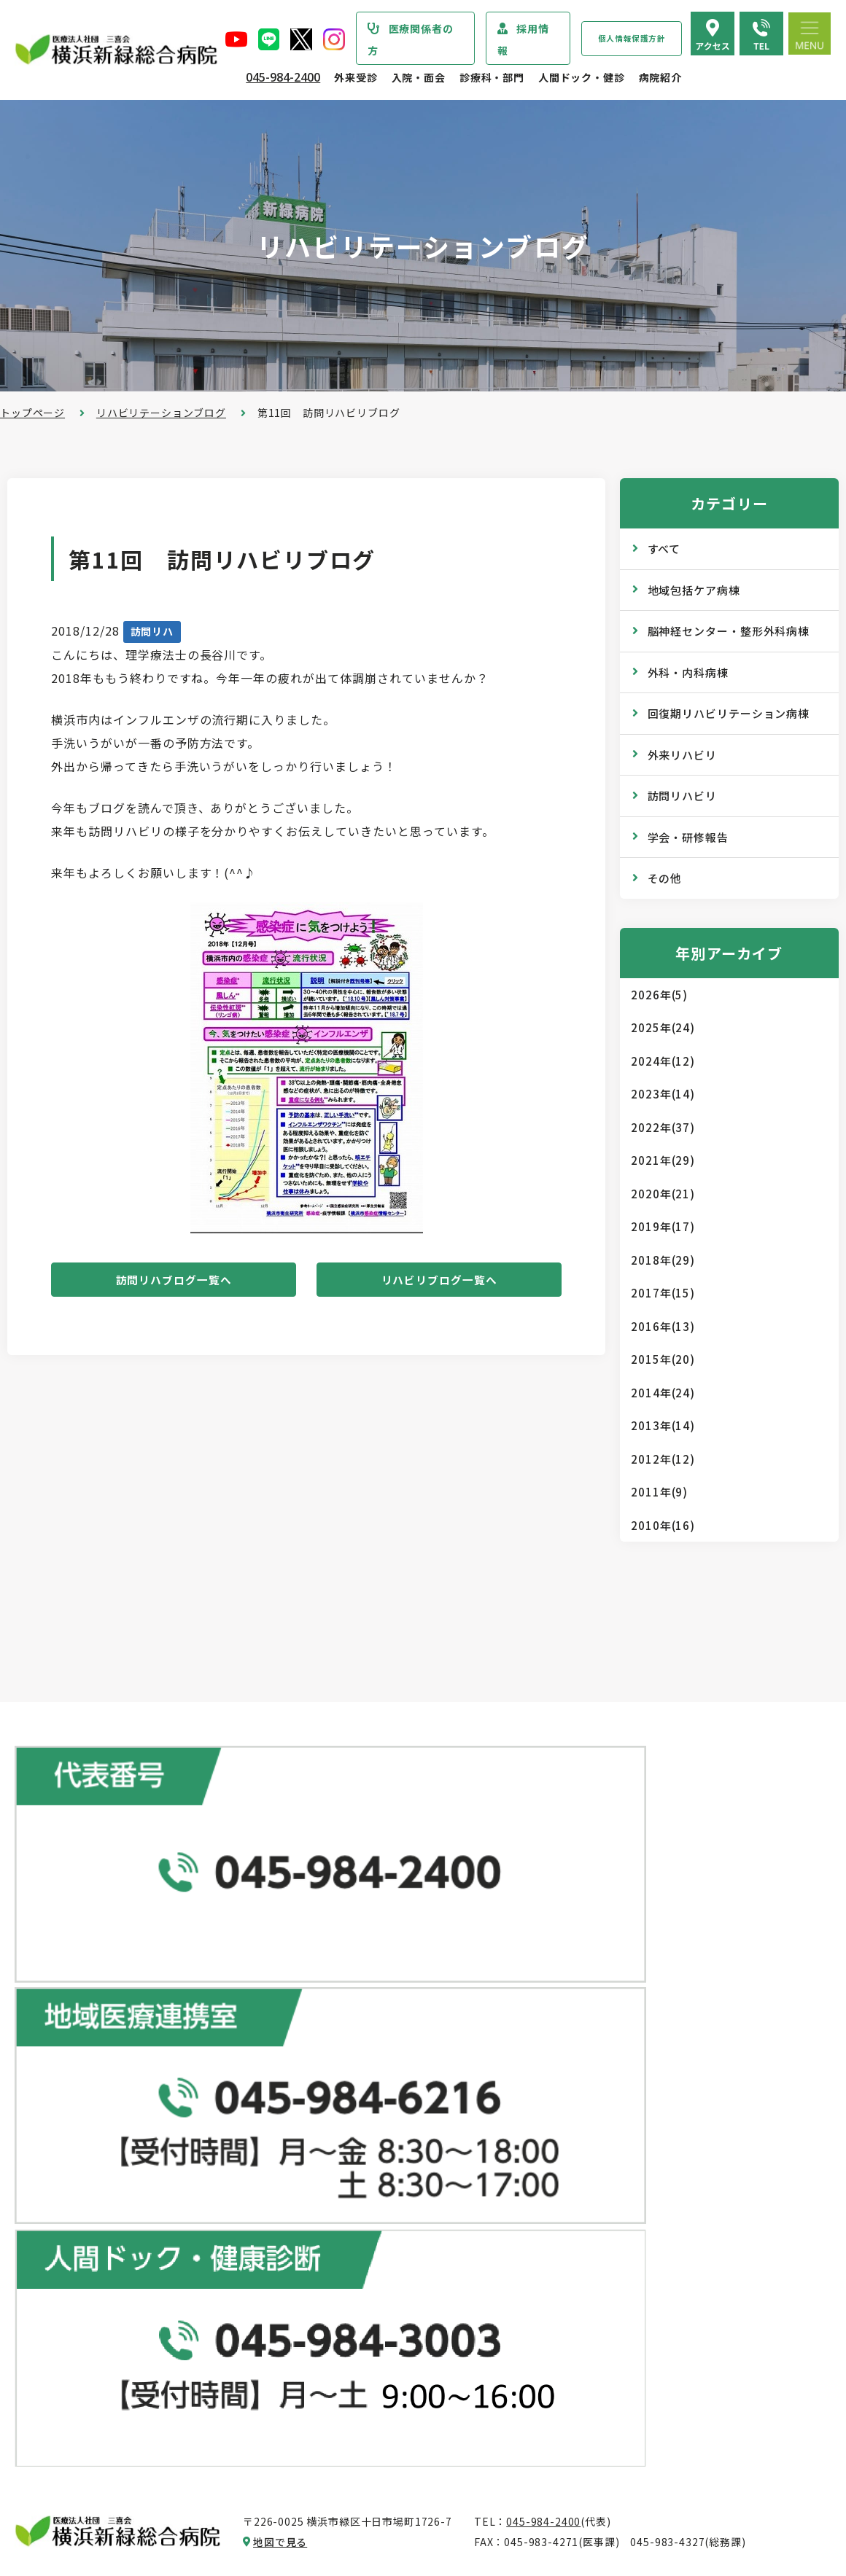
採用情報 (523, 39)
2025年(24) (663, 1027)
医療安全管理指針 (72, 2234)
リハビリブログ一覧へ (439, 1283)
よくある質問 (610, 2386)
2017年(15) (663, 1292)
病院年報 (50, 2447)
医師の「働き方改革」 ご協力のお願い (399, 2283)
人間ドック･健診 (609, 1990)
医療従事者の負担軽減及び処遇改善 (115, 2350)
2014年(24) (663, 1392)
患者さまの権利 (67, 2292)
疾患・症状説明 (67, 2080)
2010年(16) (663, 1525)
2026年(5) (659, 994)
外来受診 (355, 77)
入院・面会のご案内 (347, 2320)
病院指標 (50, 2476)
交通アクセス (610, 2357)
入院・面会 (419, 77)
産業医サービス (615, 2106)
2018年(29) (663, 1260)
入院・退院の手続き (355, 2350)
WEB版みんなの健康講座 (638, 2203)
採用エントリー (615, 2453)
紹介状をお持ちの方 (355, 2079)
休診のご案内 (338, 2137)
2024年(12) (663, 1061)
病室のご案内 (338, 2408)
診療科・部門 (491, 77)
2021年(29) (663, 1160)
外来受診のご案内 (341, 2020)
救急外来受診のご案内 (360, 2166)
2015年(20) (663, 1359)
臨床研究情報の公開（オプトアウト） (121, 2505)
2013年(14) (663, 1425)
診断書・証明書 (344, 2224)
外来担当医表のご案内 (360, 2108)
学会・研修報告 (688, 837)
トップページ (32, 412)
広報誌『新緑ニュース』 (637, 2173)
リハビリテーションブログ (161, 412)
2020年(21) (663, 1193)
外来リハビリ (682, 754)
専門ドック (605, 2049)
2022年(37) (663, 1127)
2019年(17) (663, 1226)
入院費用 (327, 2437)
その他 (665, 878)
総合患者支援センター (354, 1990)
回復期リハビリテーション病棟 (729, 713)
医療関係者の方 (411, 39)
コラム (594, 2232)
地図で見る (280, 1915)
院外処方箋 (333, 2195)
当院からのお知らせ (70, 2020)
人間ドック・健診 (581, 77)
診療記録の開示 (344, 2254)
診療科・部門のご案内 (77, 2050)
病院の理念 (56, 2205)
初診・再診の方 (344, 2049)
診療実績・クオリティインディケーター (125, 2418)
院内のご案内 (610, 2328)
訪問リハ (152, 631)
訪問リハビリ (682, 795)
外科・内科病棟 (688, 672)
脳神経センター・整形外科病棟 (729, 631)
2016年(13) (663, 1326)
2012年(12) (663, 1459)
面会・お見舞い (344, 2466)
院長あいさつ (61, 2146)
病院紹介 (660, 77)
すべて (664, 548)
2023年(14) (663, 1093)
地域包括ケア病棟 (694, 590)
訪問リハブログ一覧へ (174, 1283)
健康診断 (599, 2077)
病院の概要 (56, 2176)
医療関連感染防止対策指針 (94, 2263)
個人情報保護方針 (632, 38)
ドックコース (610, 2020)
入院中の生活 (338, 2379)
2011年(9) (659, 1491)
